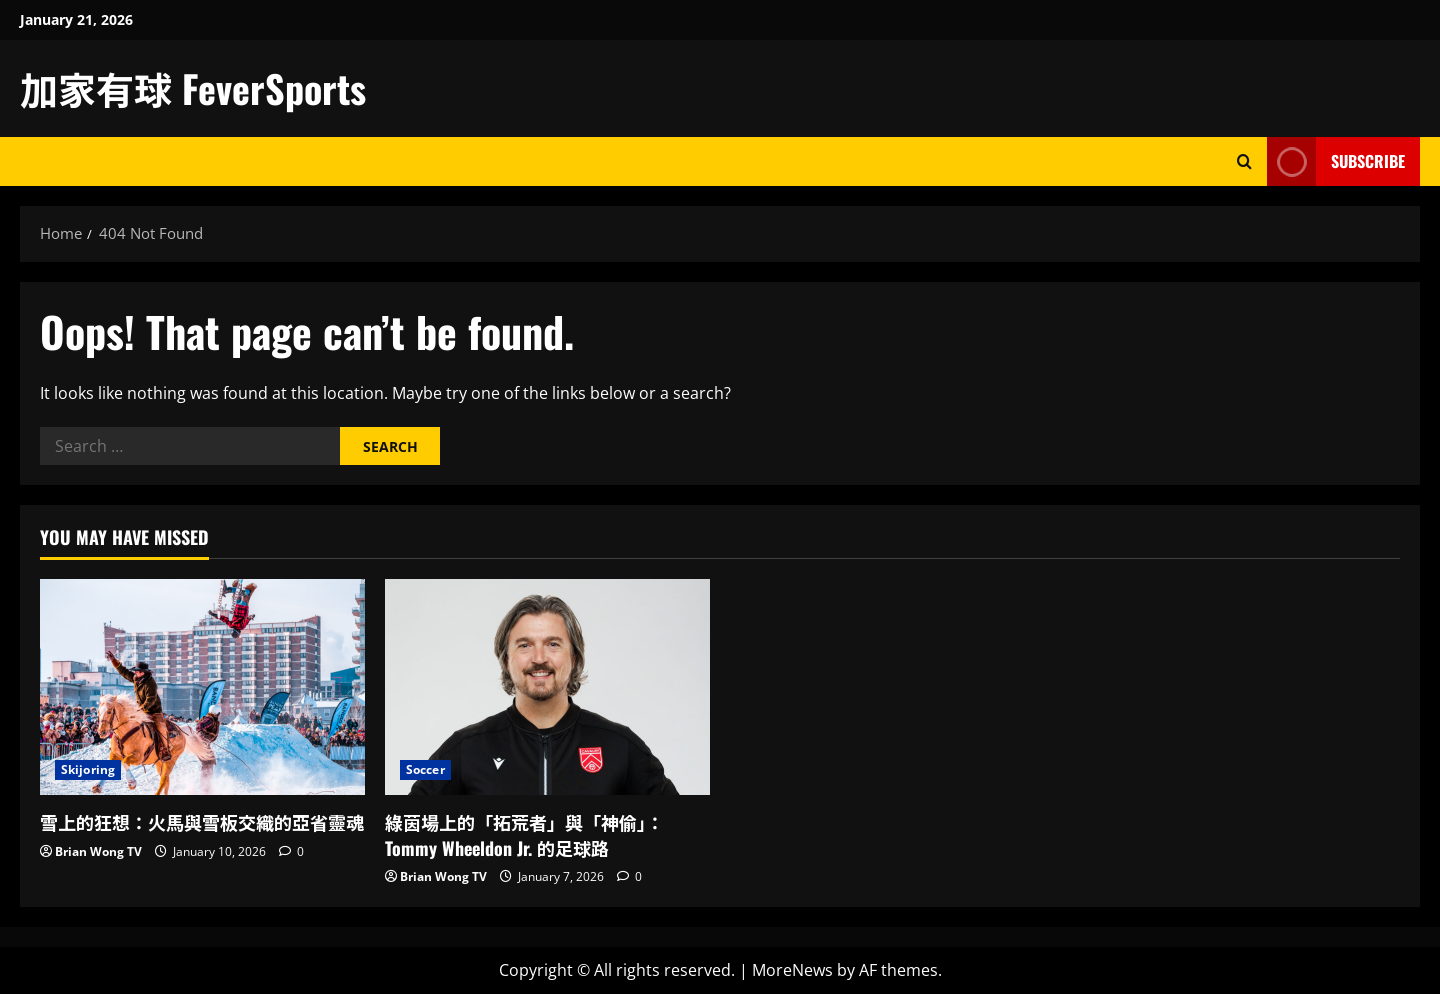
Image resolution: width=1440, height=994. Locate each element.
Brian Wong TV (98, 851)
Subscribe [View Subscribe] (1336, 161)
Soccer (425, 769)
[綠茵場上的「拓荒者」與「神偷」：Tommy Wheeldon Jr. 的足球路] (547, 687)
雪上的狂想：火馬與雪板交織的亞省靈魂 (202, 822)
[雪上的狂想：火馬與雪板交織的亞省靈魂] (202, 687)
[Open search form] (1244, 161)
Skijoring (88, 769)
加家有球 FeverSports (193, 88)
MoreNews (792, 970)
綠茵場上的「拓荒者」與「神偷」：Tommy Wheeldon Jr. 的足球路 (524, 834)
